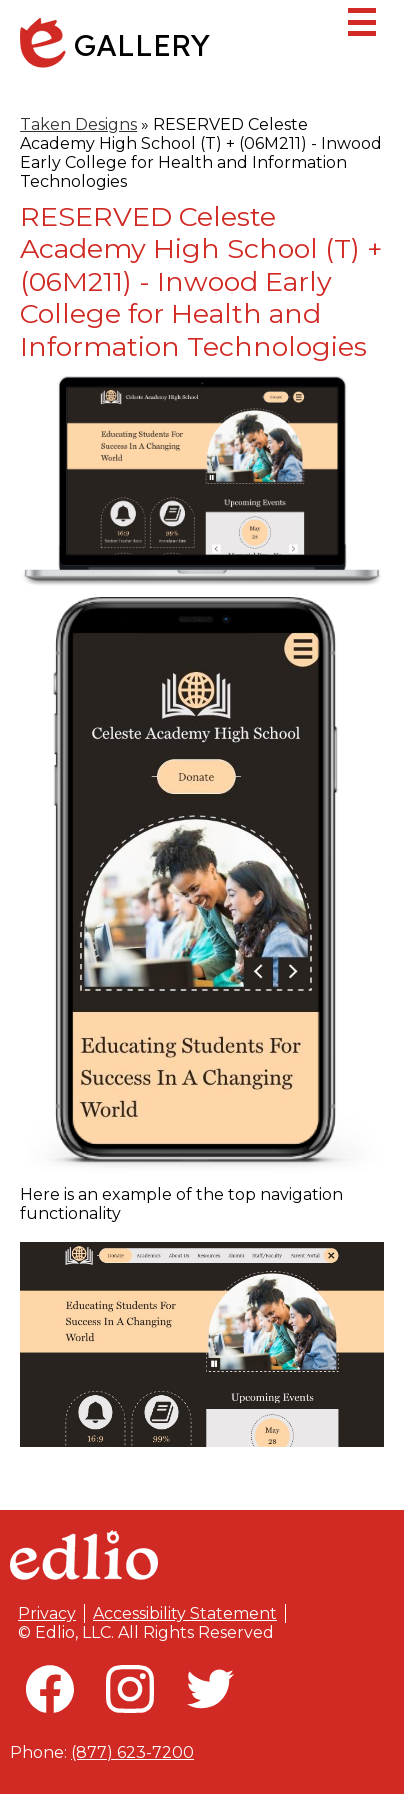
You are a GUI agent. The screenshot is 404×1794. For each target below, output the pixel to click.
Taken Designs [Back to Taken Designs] (78, 124)
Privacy (47, 1613)
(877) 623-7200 (132, 1752)
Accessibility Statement (185, 1613)
